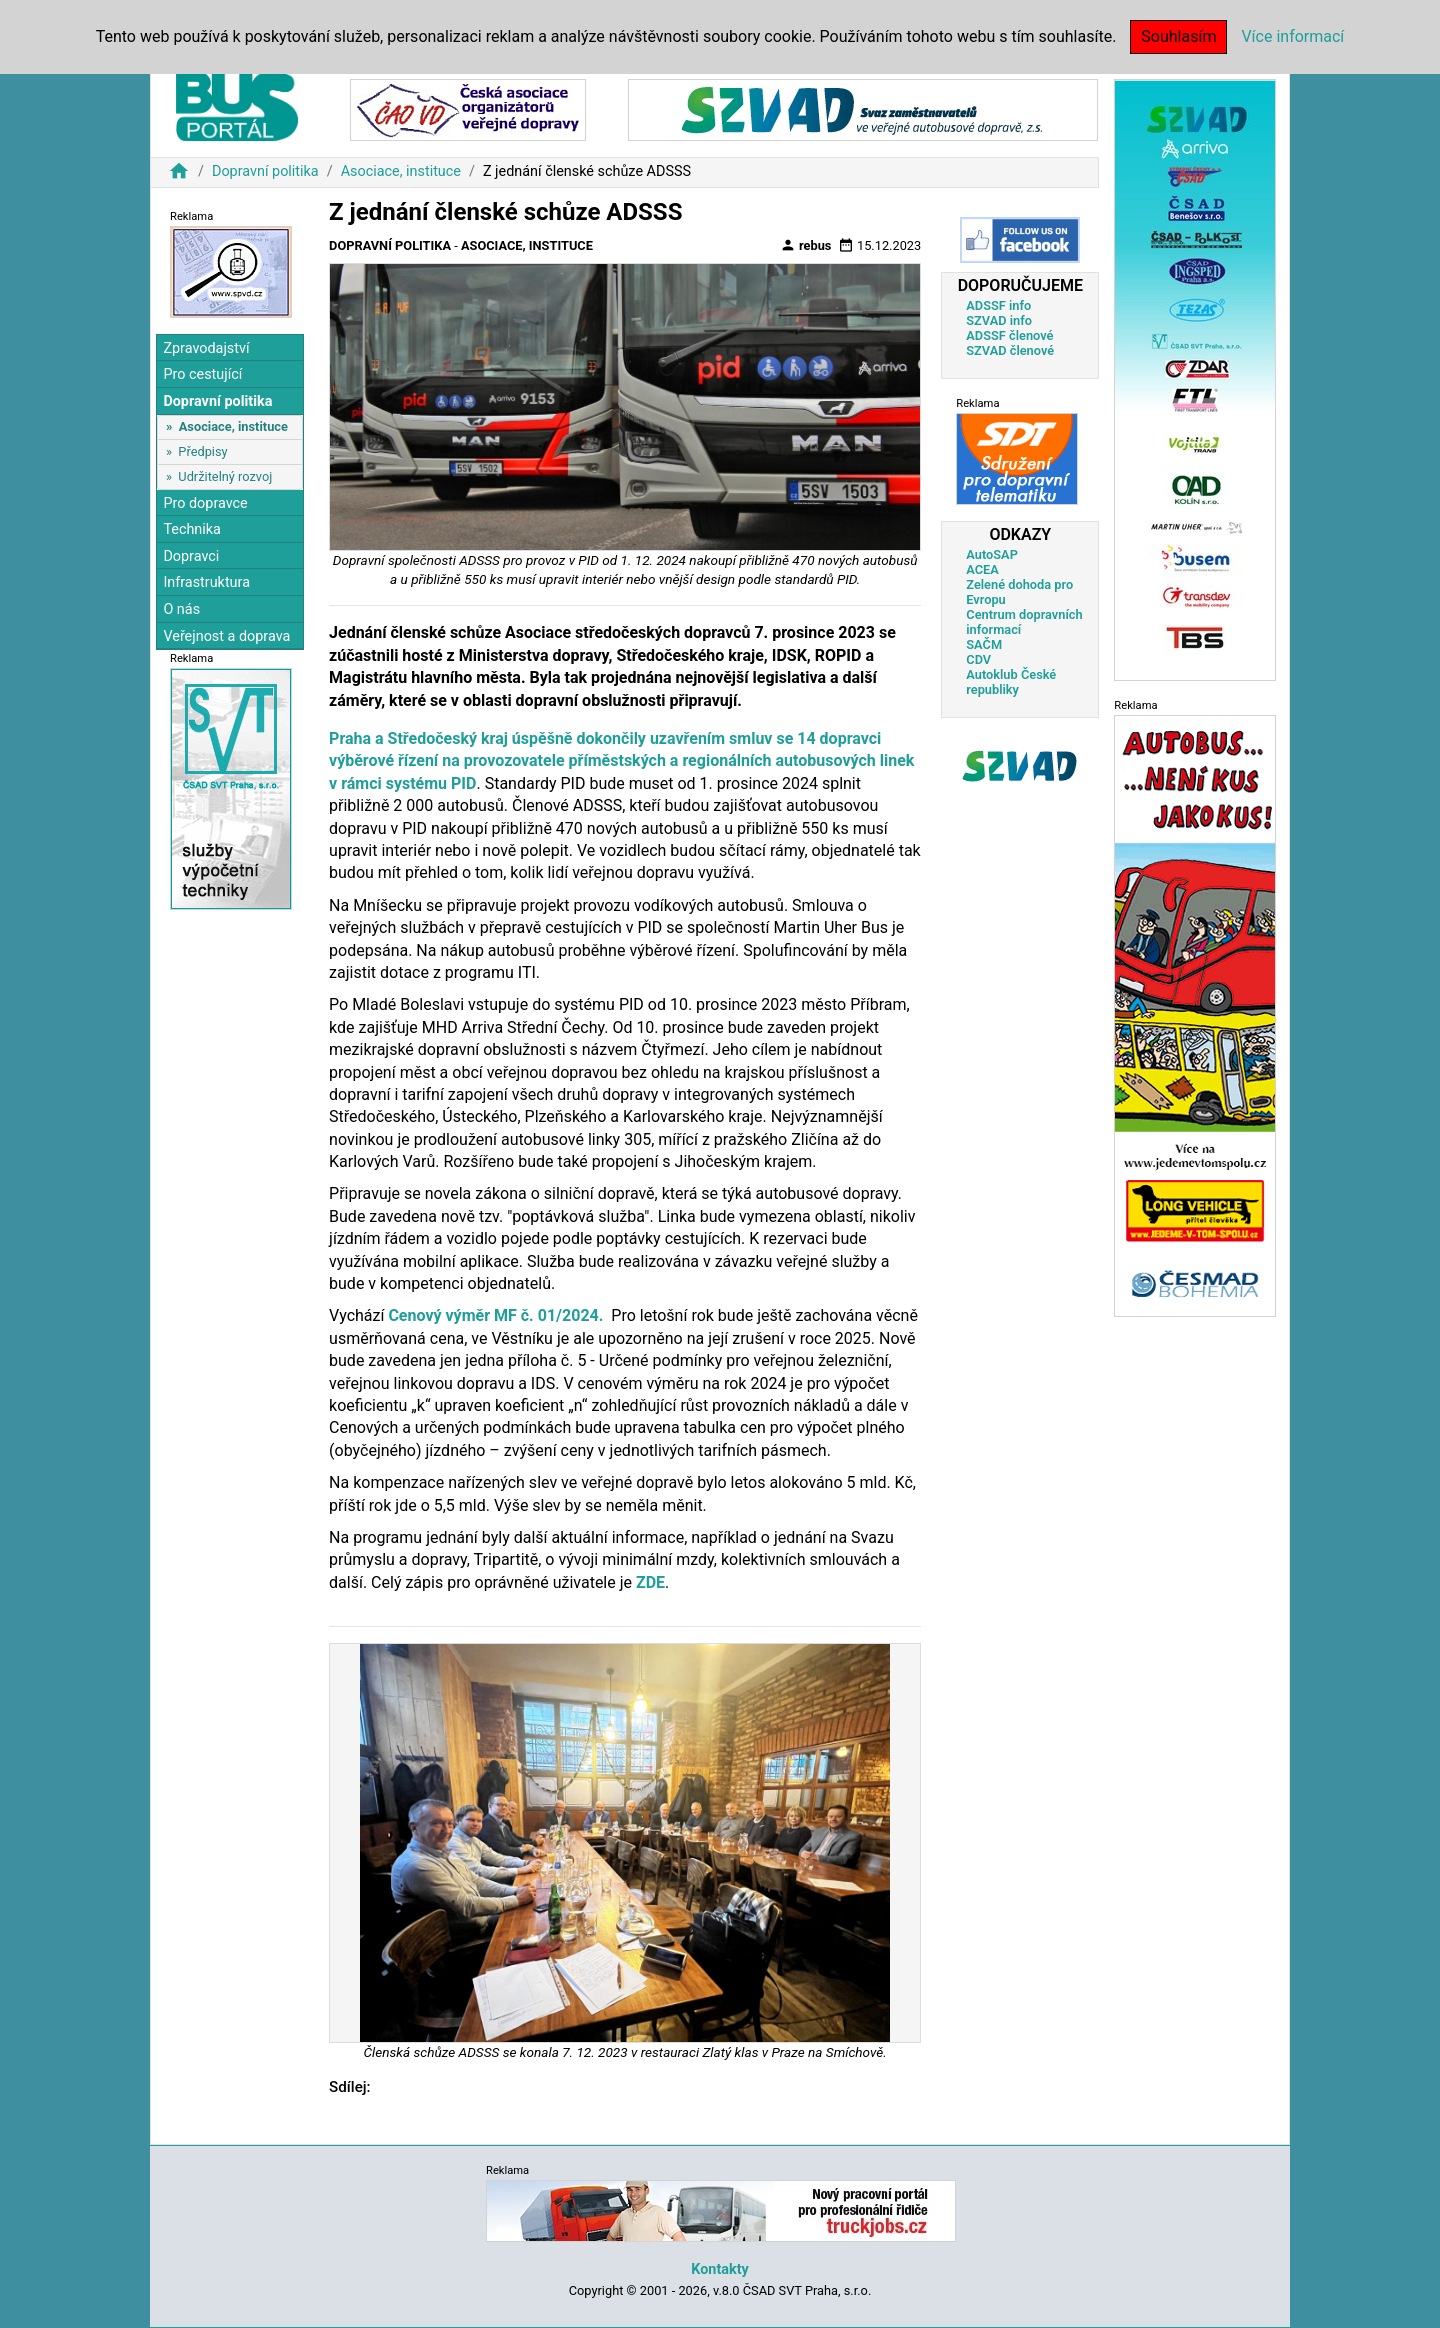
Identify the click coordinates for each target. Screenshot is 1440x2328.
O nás (181, 609)
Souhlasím (1178, 36)
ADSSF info (998, 305)
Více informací (1292, 36)
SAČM (984, 644)
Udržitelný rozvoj (225, 476)
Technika (192, 529)
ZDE (650, 1582)
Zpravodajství (206, 348)
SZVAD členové (1010, 350)
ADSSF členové (1009, 335)
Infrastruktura (206, 582)
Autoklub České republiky (1011, 682)
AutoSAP (992, 554)
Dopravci (191, 556)
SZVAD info (999, 320)
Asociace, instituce (401, 171)
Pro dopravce (205, 503)
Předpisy (202, 451)
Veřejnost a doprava (226, 636)
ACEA (982, 569)
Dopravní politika (265, 171)
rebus (806, 245)
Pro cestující (202, 374)
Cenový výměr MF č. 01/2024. (495, 1315)
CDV (978, 659)
